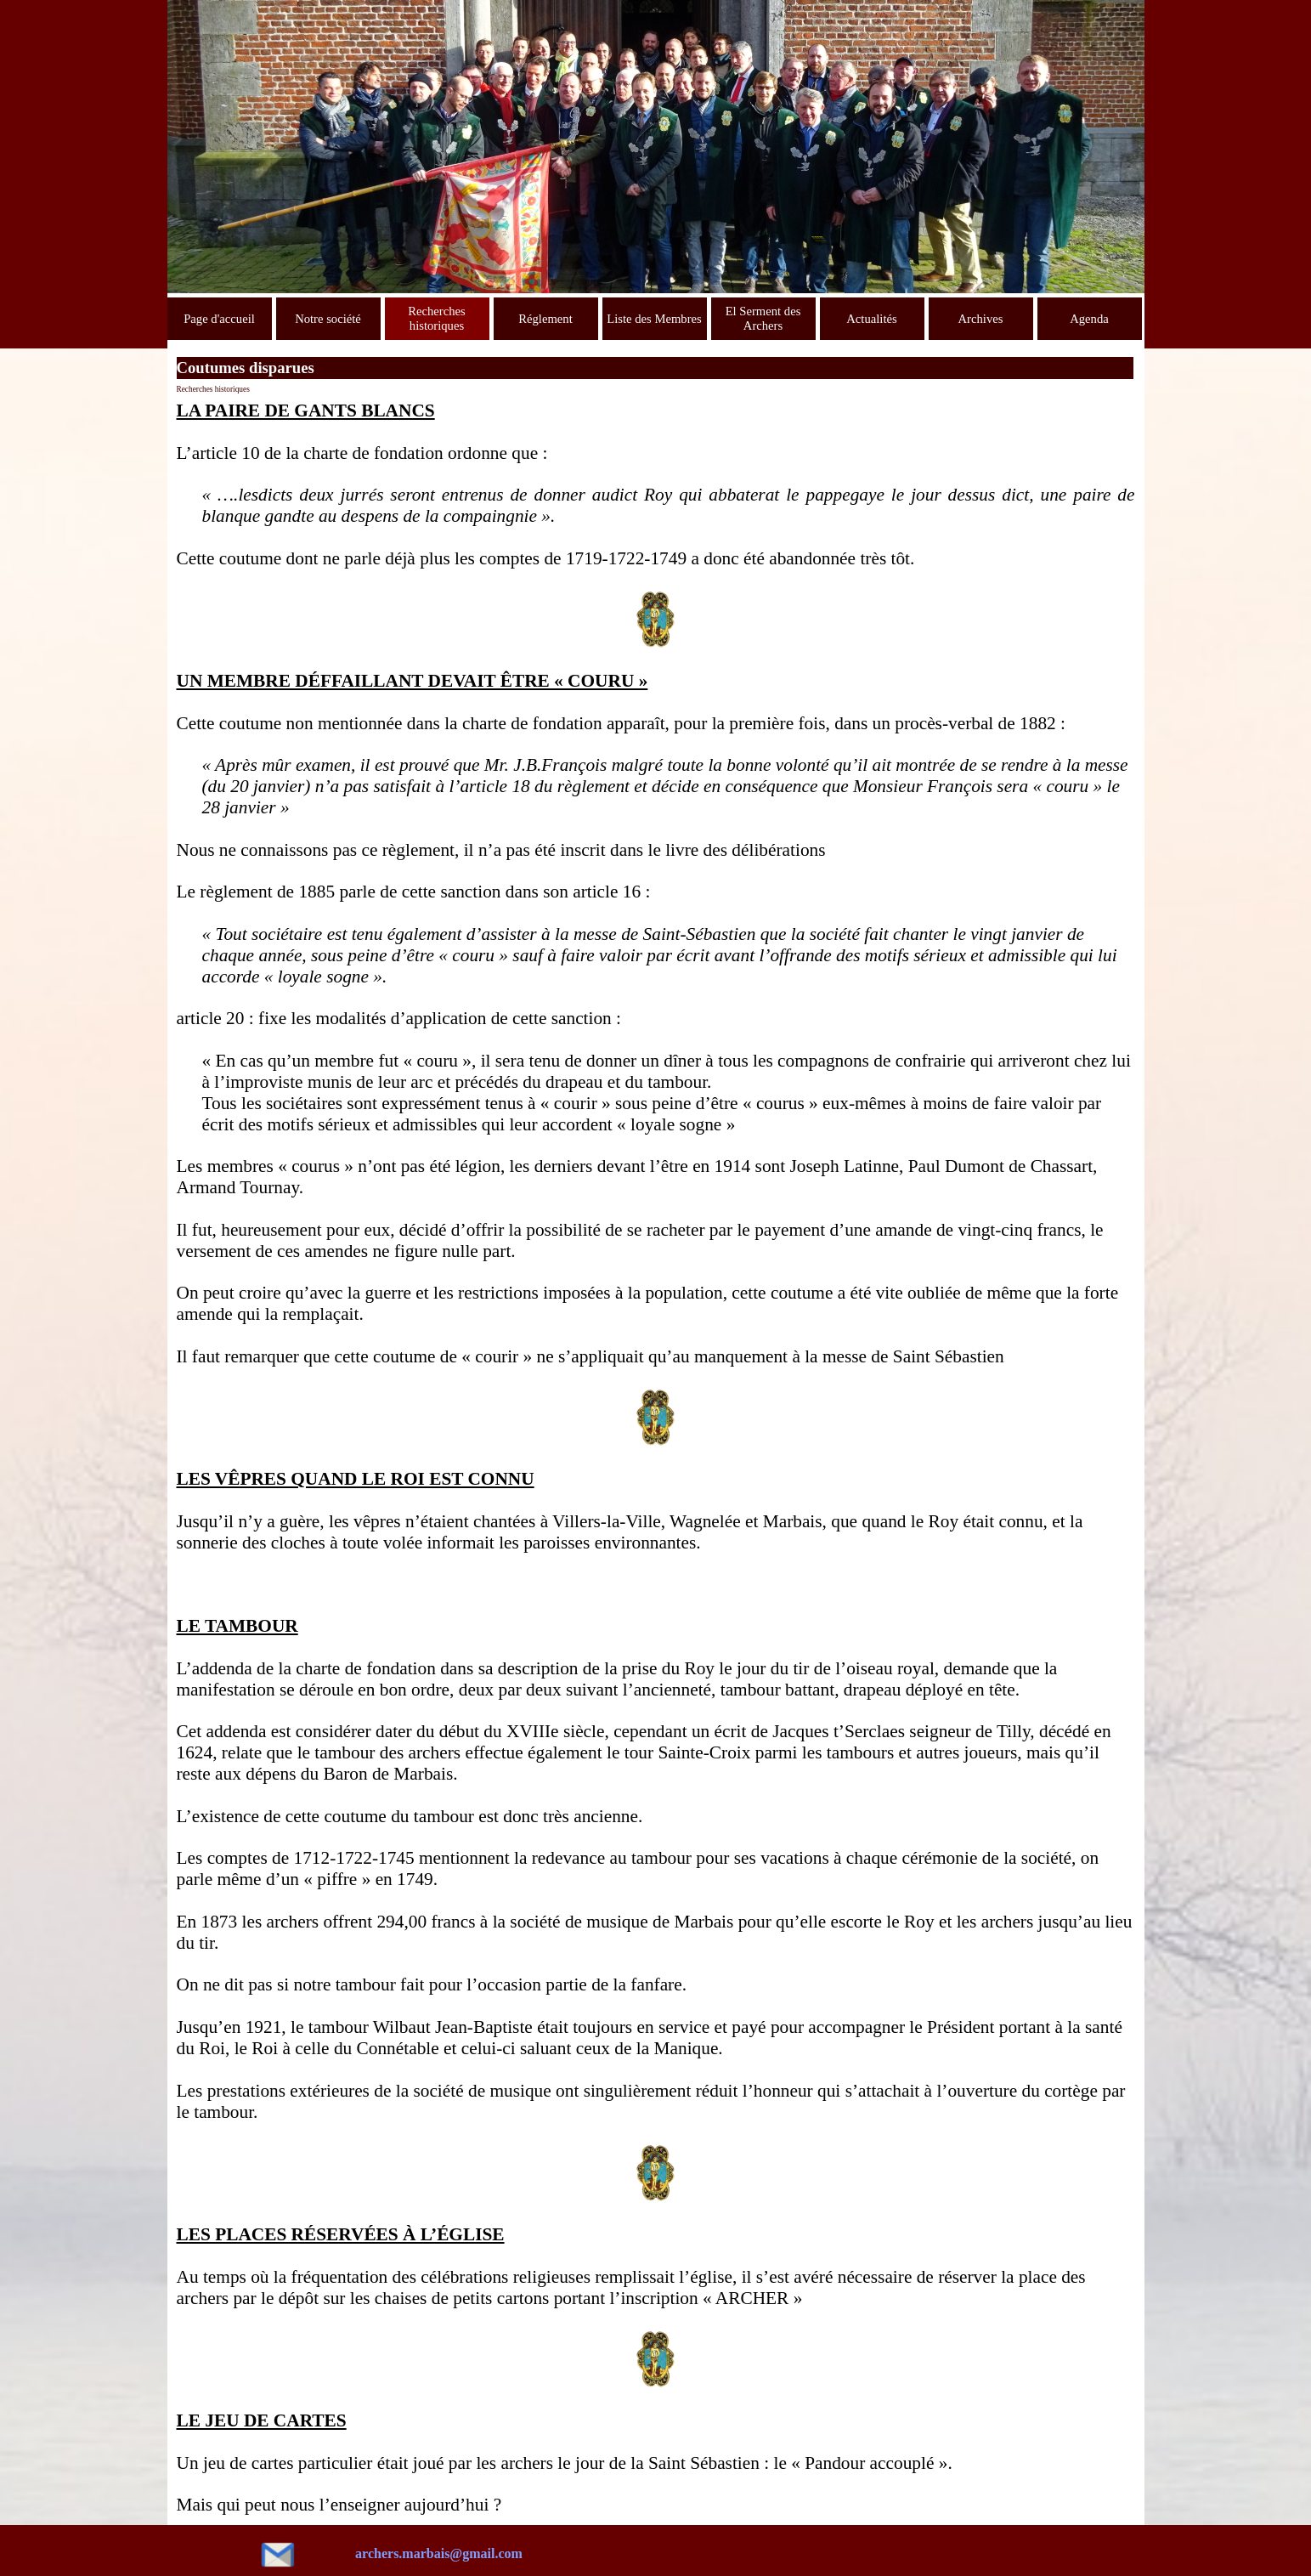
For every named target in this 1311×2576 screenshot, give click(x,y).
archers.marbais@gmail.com (439, 2553)
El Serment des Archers (763, 318)
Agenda (1089, 319)
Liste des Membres (654, 319)
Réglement (545, 319)
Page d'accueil (219, 319)
